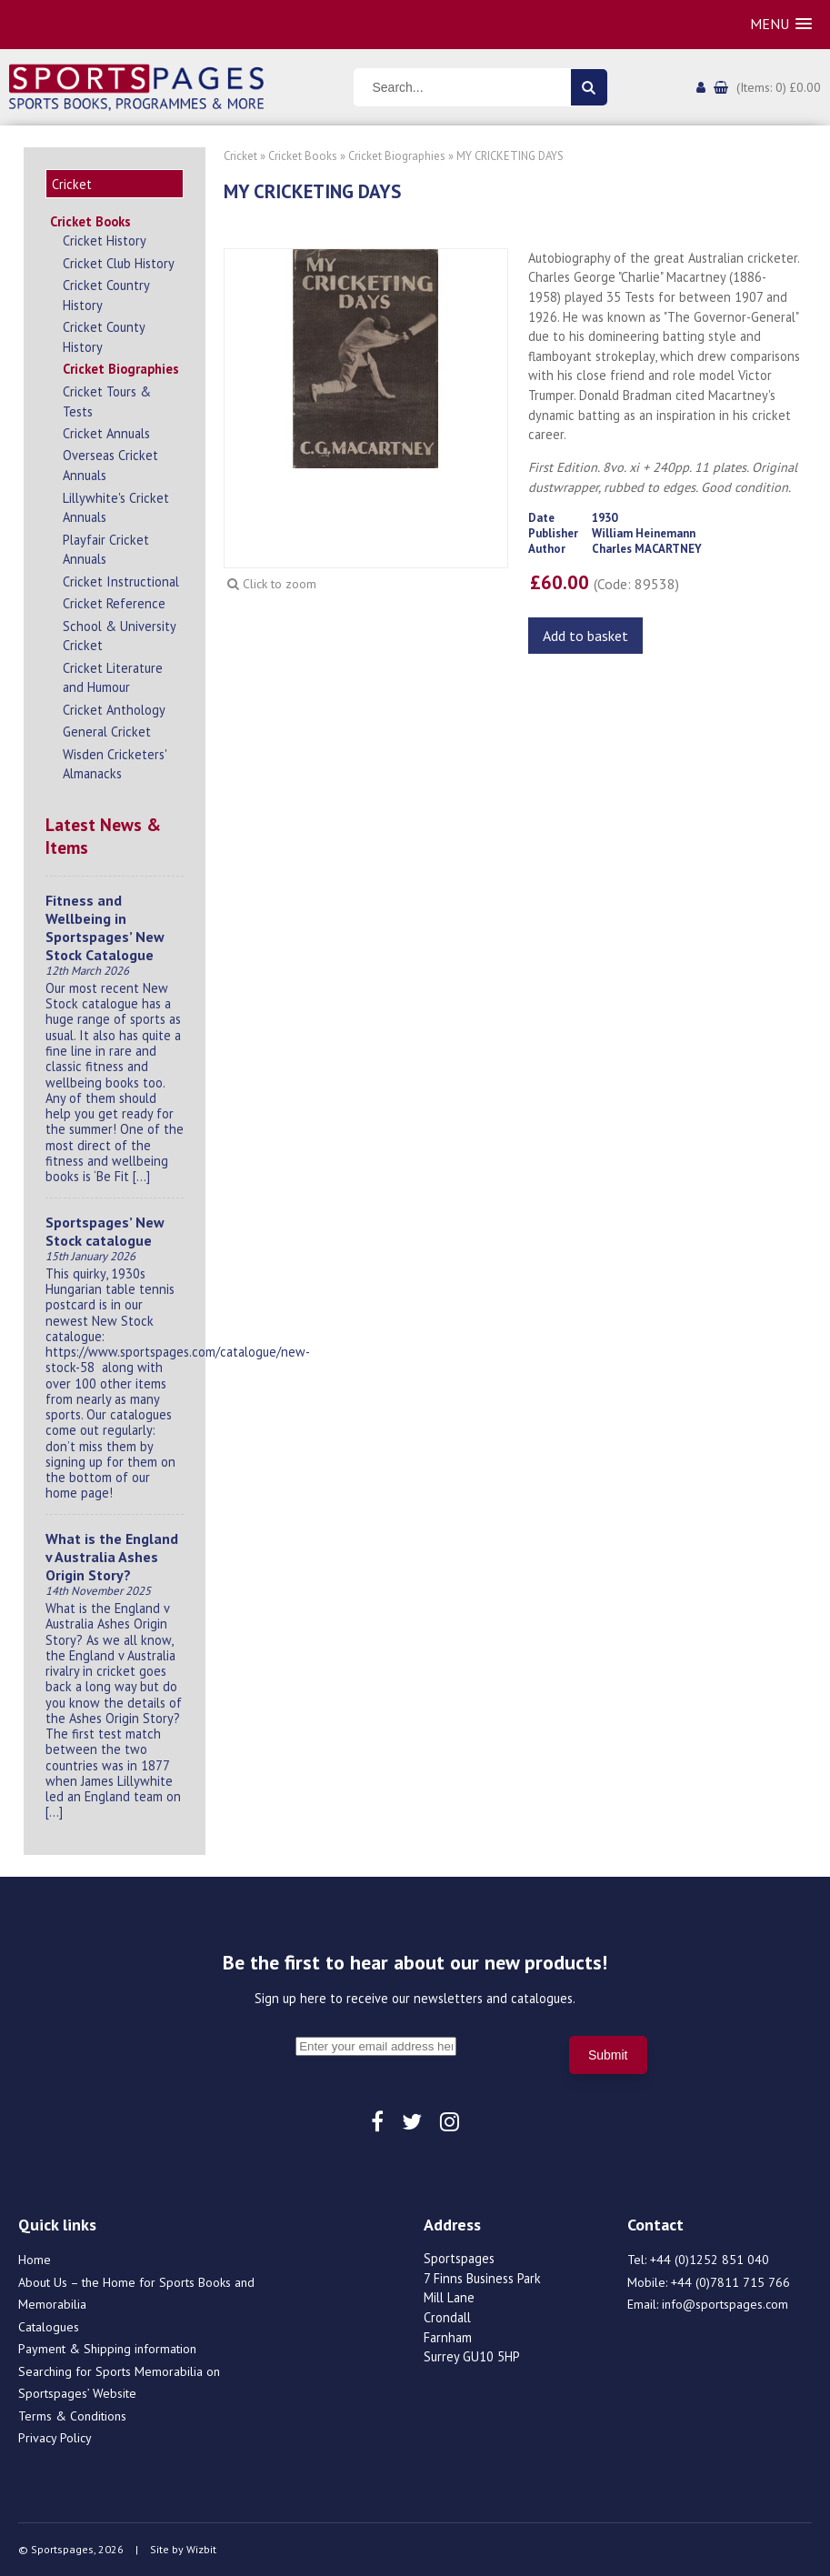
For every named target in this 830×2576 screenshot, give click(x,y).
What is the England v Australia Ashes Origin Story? (111, 1556)
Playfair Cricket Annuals (106, 549)
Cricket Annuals (106, 433)
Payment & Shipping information (107, 2348)
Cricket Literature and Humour (113, 678)
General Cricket (107, 731)
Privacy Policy (55, 2438)
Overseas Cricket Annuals (110, 465)
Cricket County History (104, 337)
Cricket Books (90, 221)
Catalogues (48, 2327)
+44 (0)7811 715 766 (730, 2282)
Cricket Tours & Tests (107, 401)
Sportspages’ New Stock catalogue (105, 1231)
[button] (781, 24)
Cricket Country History (106, 295)
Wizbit (201, 2549)
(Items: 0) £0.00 (778, 87)
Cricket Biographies (121, 368)
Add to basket (585, 635)
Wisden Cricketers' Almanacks (114, 764)
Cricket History (104, 240)
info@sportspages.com (725, 2304)
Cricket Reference (114, 603)
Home (34, 2259)
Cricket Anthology (114, 709)
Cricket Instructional (121, 581)
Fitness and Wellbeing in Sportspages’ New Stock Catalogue (105, 927)
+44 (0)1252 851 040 (709, 2259)
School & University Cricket (119, 636)
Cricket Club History (119, 263)
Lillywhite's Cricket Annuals (116, 507)
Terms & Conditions (72, 2416)
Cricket (240, 156)
